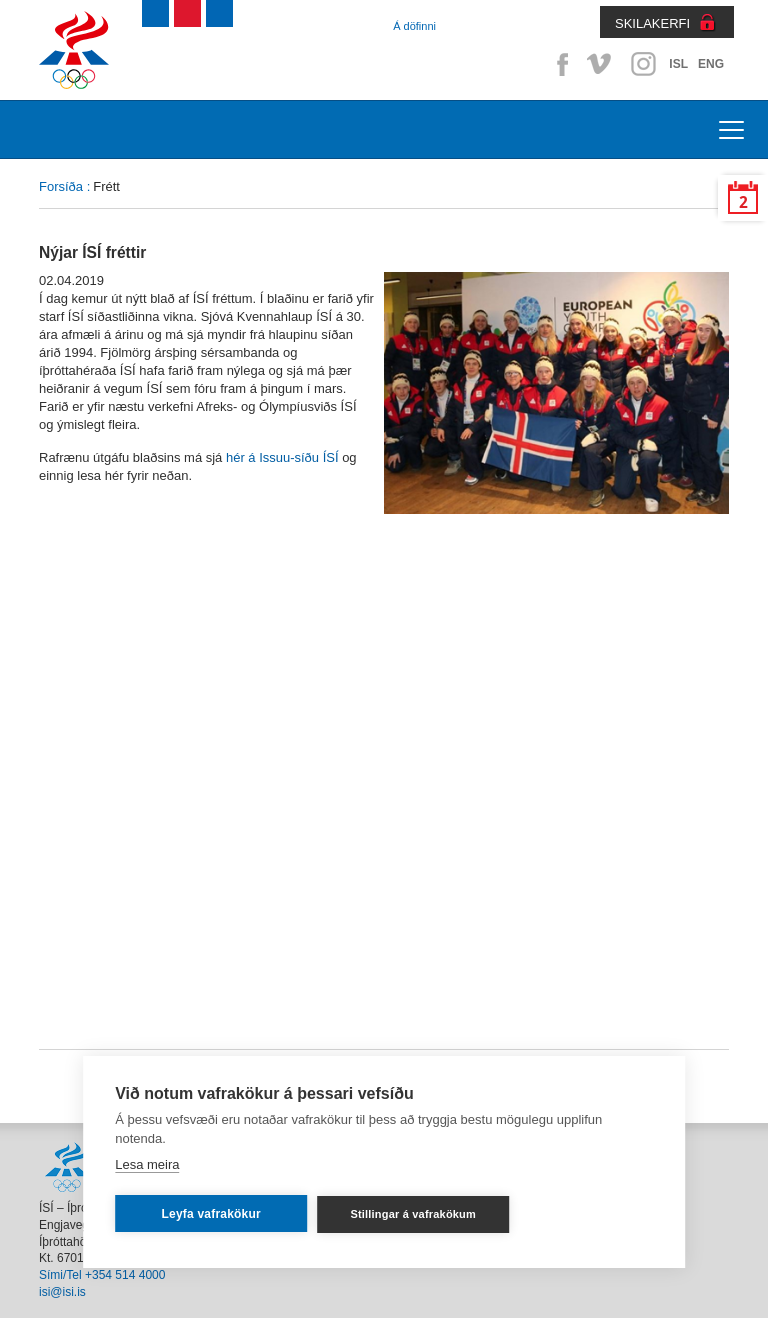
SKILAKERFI (652, 23)
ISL (678, 64)
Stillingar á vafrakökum (413, 1214)
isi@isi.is (62, 1292)
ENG (711, 64)
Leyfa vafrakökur (211, 1214)
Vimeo (601, 64)
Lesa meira (147, 1164)
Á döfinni (414, 26)
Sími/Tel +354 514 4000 (102, 1275)
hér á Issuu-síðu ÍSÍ (282, 457)
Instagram (643, 64)
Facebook (559, 64)
